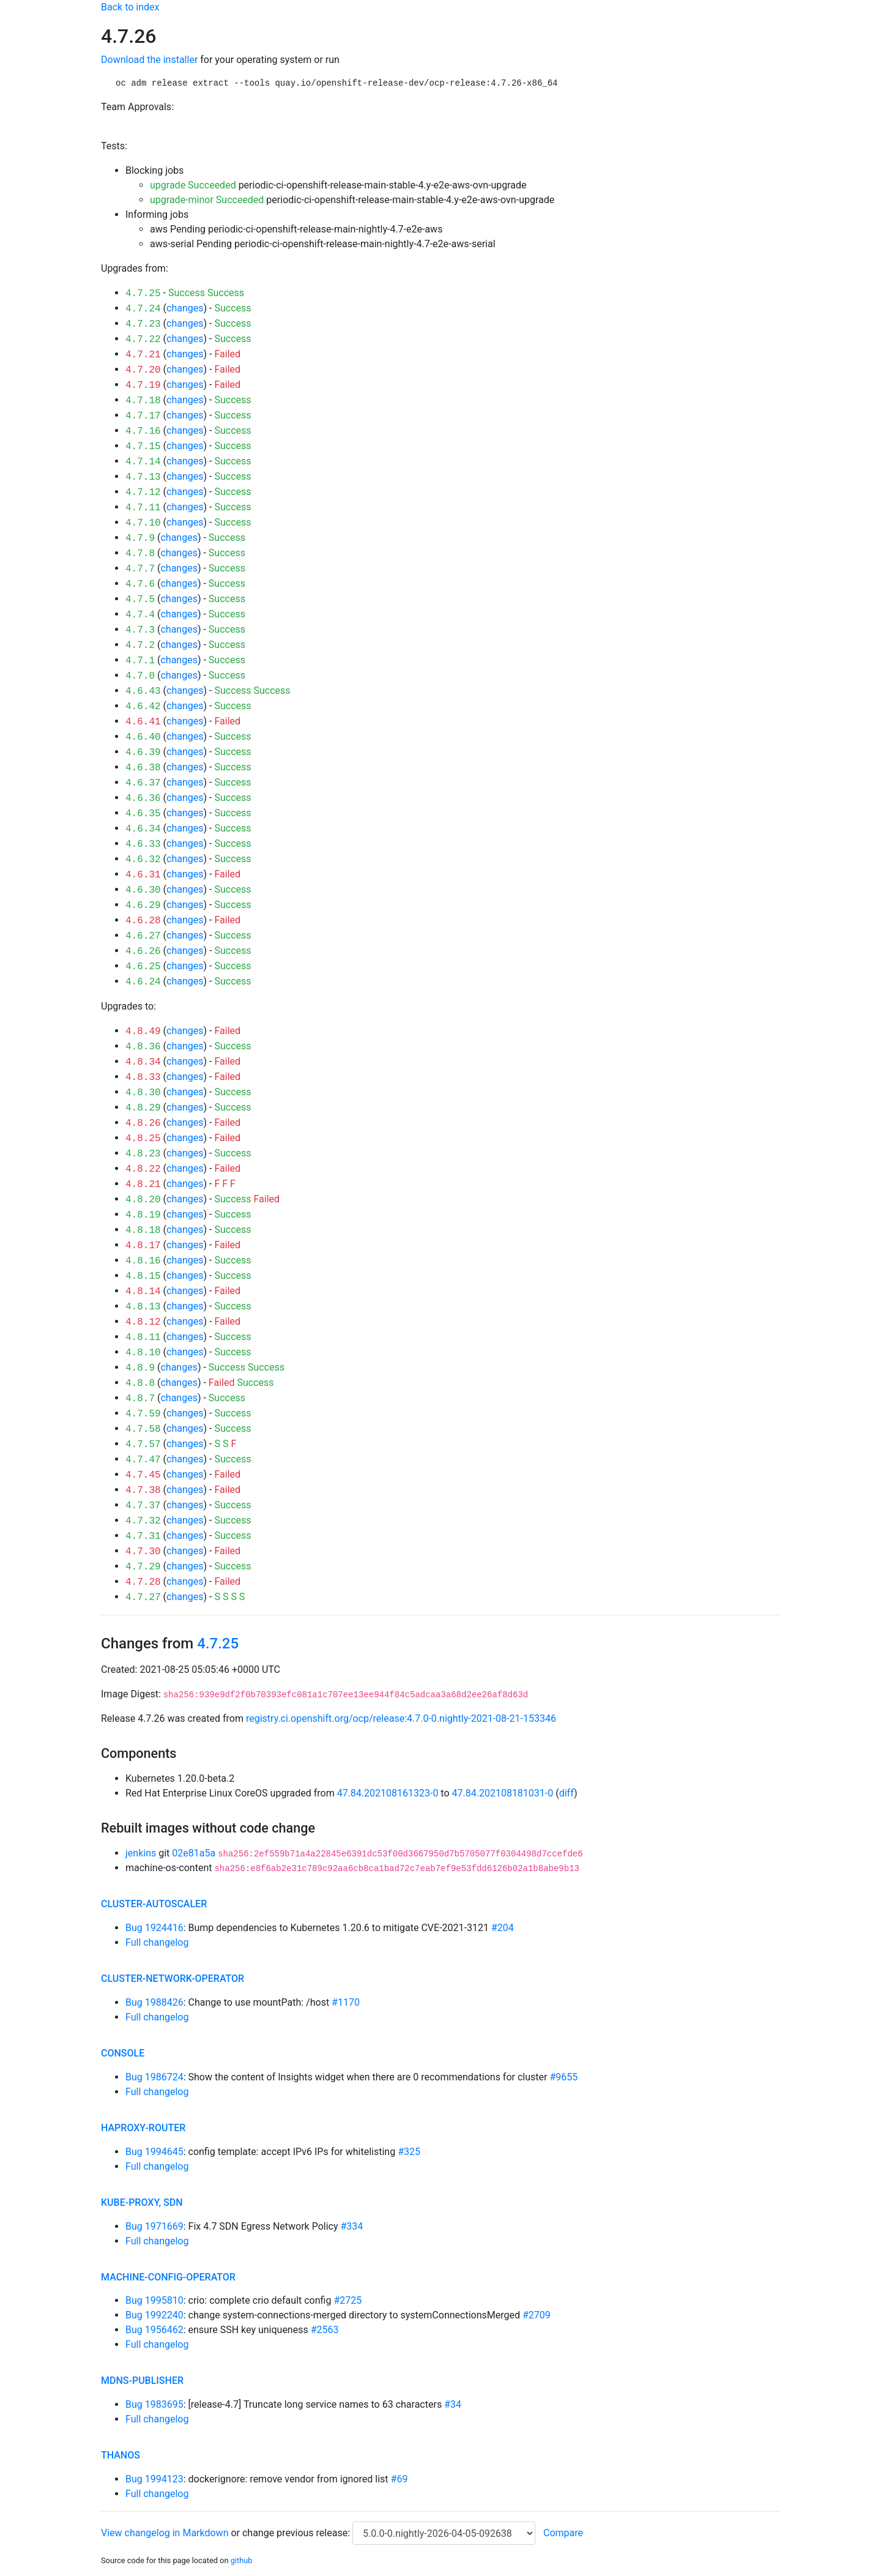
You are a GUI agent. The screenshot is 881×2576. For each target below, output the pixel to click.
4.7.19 (143, 385)
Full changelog (156, 1942)
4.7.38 (143, 1490)
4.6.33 (143, 844)
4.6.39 (143, 752)
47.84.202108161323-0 (388, 1793)
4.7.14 (143, 461)
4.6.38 (143, 767)
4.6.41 (143, 722)
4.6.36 (143, 798)
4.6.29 (143, 905)
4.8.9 (140, 1368)
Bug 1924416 (154, 1928)
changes (184, 308)
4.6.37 (143, 783)
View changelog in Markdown (164, 2533)
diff (566, 1793)
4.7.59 (143, 1414)
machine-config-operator (168, 2277)
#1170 (346, 2002)
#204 (502, 1928)
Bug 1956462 (154, 2330)
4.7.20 (143, 370)
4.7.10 (143, 523)
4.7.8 (140, 553)
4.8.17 (143, 1245)
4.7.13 (143, 477)
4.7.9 (140, 538)
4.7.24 (143, 309)
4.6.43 (143, 691)
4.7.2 (140, 645)
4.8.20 (143, 1199)
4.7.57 (143, 1444)
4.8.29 (143, 1108)
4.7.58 (143, 1429)
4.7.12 (143, 492)
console (122, 2053)
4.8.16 (143, 1261)
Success (186, 293)
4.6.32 (143, 859)
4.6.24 (143, 982)
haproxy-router (143, 2128)
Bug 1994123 (154, 2479)
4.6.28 (143, 920)
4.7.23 (143, 324)
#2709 (536, 2315)
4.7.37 (143, 1505)
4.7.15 (143, 446)
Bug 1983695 (154, 2404)
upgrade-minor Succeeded (207, 200)
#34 (452, 2404)
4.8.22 (143, 1169)
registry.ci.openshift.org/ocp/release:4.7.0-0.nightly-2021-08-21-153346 (401, 1718)
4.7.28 (143, 1582)
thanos (120, 2455)
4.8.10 (143, 1352)
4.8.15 (143, 1276)
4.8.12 (143, 1322)
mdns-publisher (142, 2380)
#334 (352, 2226)
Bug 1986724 (154, 2077)
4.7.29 (143, 1567)
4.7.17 (143, 416)
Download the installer (149, 59)
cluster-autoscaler (154, 1904)
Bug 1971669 (154, 2226)
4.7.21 (143, 354)
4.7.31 (143, 1536)
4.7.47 (143, 1459)
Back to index (130, 7)
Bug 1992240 (154, 2315)
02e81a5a (193, 1853)
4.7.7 (140, 569)
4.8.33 (143, 1077)
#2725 (347, 2300)
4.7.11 (143, 507)
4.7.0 (140, 676)
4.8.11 (143, 1337)
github (242, 2560)
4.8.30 (143, 1092)
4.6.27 (143, 936)
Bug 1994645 (154, 2151)
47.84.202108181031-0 (503, 1793)
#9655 (563, 2077)
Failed (227, 354)
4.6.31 (143, 874)
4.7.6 (140, 584)
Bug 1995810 (154, 2300)
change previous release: (297, 2533)
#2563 (325, 2330)
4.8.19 (143, 1215)
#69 (399, 2479)
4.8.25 (143, 1138)
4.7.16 (143, 431)
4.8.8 (140, 1383)
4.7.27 (143, 1597)
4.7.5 (140, 599)
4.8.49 (143, 1031)
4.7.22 (143, 339)
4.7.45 (143, 1475)
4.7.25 (143, 293)
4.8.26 (143, 1123)
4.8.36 (143, 1046)
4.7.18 (143, 400)
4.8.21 (143, 1184)
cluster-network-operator (172, 1978)
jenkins (140, 1853)
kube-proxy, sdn (142, 2202)
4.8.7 (140, 1398)
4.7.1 (140, 660)
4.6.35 (143, 813)
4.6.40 (143, 737)
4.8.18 (143, 1230)
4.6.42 (143, 706)
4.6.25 (143, 966)
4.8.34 (143, 1062)
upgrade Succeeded (193, 185)
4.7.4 (140, 614)
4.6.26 (143, 951)
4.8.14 (143, 1291)
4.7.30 (143, 1551)
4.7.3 (140, 630)
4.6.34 (143, 829)
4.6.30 (143, 890)
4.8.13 (143, 1306)
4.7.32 (143, 1521)
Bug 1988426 (154, 2002)
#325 (409, 2151)
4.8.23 (143, 1154)
